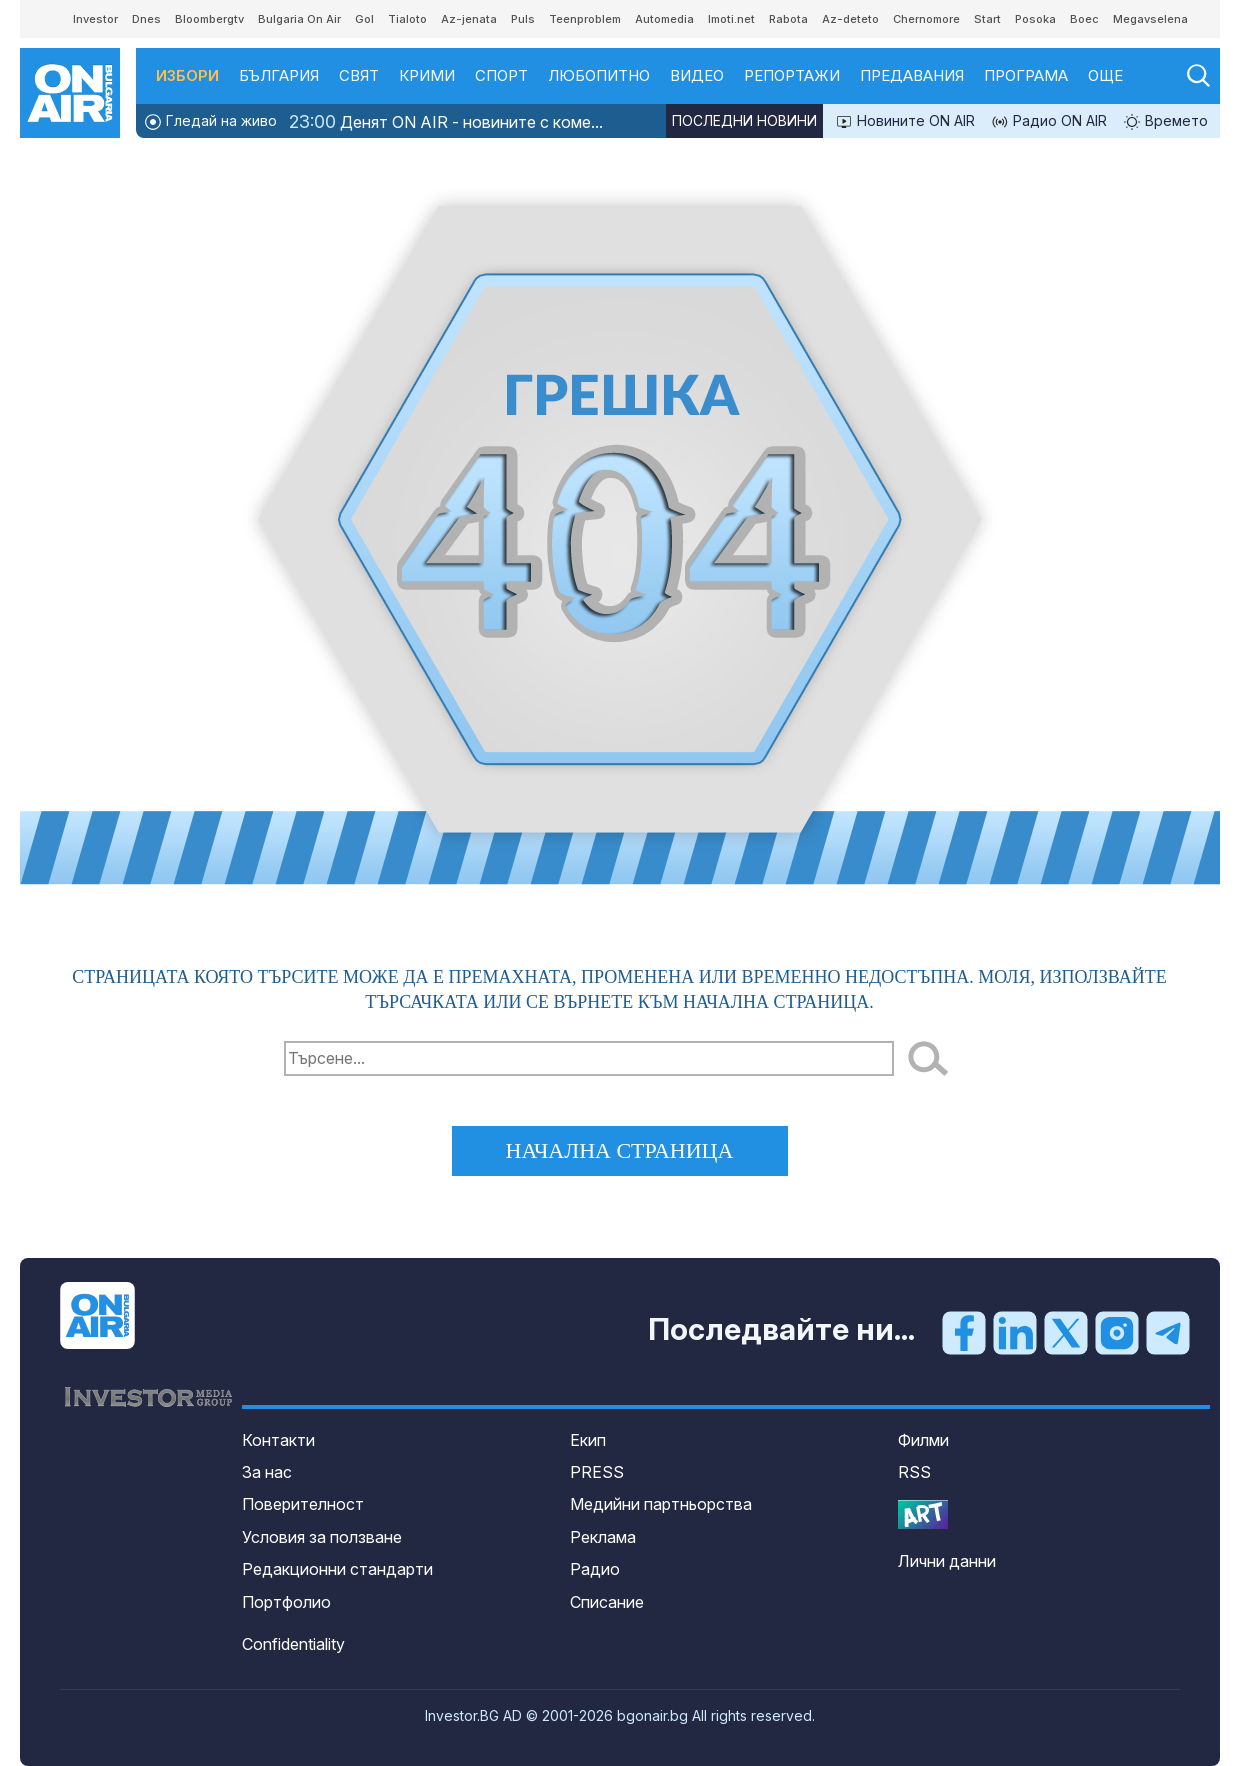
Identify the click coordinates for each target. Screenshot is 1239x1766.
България (279, 75)
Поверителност (303, 1504)
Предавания (912, 75)
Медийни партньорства (661, 1504)
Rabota (788, 19)
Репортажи (792, 75)
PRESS (597, 1472)
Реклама (603, 1537)
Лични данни (947, 1561)
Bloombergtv (209, 19)
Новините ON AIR (905, 121)
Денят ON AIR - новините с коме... (446, 121)
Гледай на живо (210, 121)
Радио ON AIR (1049, 121)
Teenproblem (585, 19)
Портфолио (286, 1602)
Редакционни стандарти (337, 1569)
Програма (1026, 75)
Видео (697, 75)
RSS (914, 1472)
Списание (607, 1602)
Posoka (1035, 19)
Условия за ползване (322, 1537)
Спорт (501, 75)
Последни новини (744, 120)
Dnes (146, 19)
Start (987, 19)
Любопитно (599, 75)
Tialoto (407, 19)
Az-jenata (469, 19)
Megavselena (1150, 19)
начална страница (620, 1150)
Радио (595, 1569)
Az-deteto (850, 19)
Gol (364, 19)
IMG (47, 19)
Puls (523, 19)
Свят (359, 75)
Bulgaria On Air (299, 19)
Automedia (664, 19)
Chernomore (926, 19)
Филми (923, 1440)
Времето (1165, 121)
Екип (588, 1440)
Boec (1084, 19)
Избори (187, 75)
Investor (95, 19)
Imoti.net (731, 19)
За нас (267, 1472)
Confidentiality (293, 1644)
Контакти (278, 1440)
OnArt (923, 1514)
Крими (427, 75)
